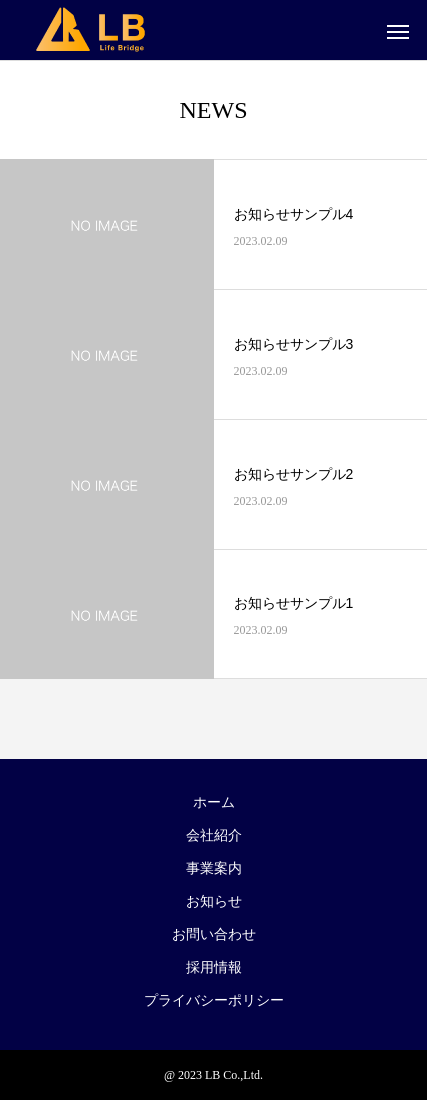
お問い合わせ (214, 934)
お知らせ (214, 901)
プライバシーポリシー (214, 1000)
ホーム (214, 802)
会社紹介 (214, 835)
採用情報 (214, 967)
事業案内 (214, 868)
